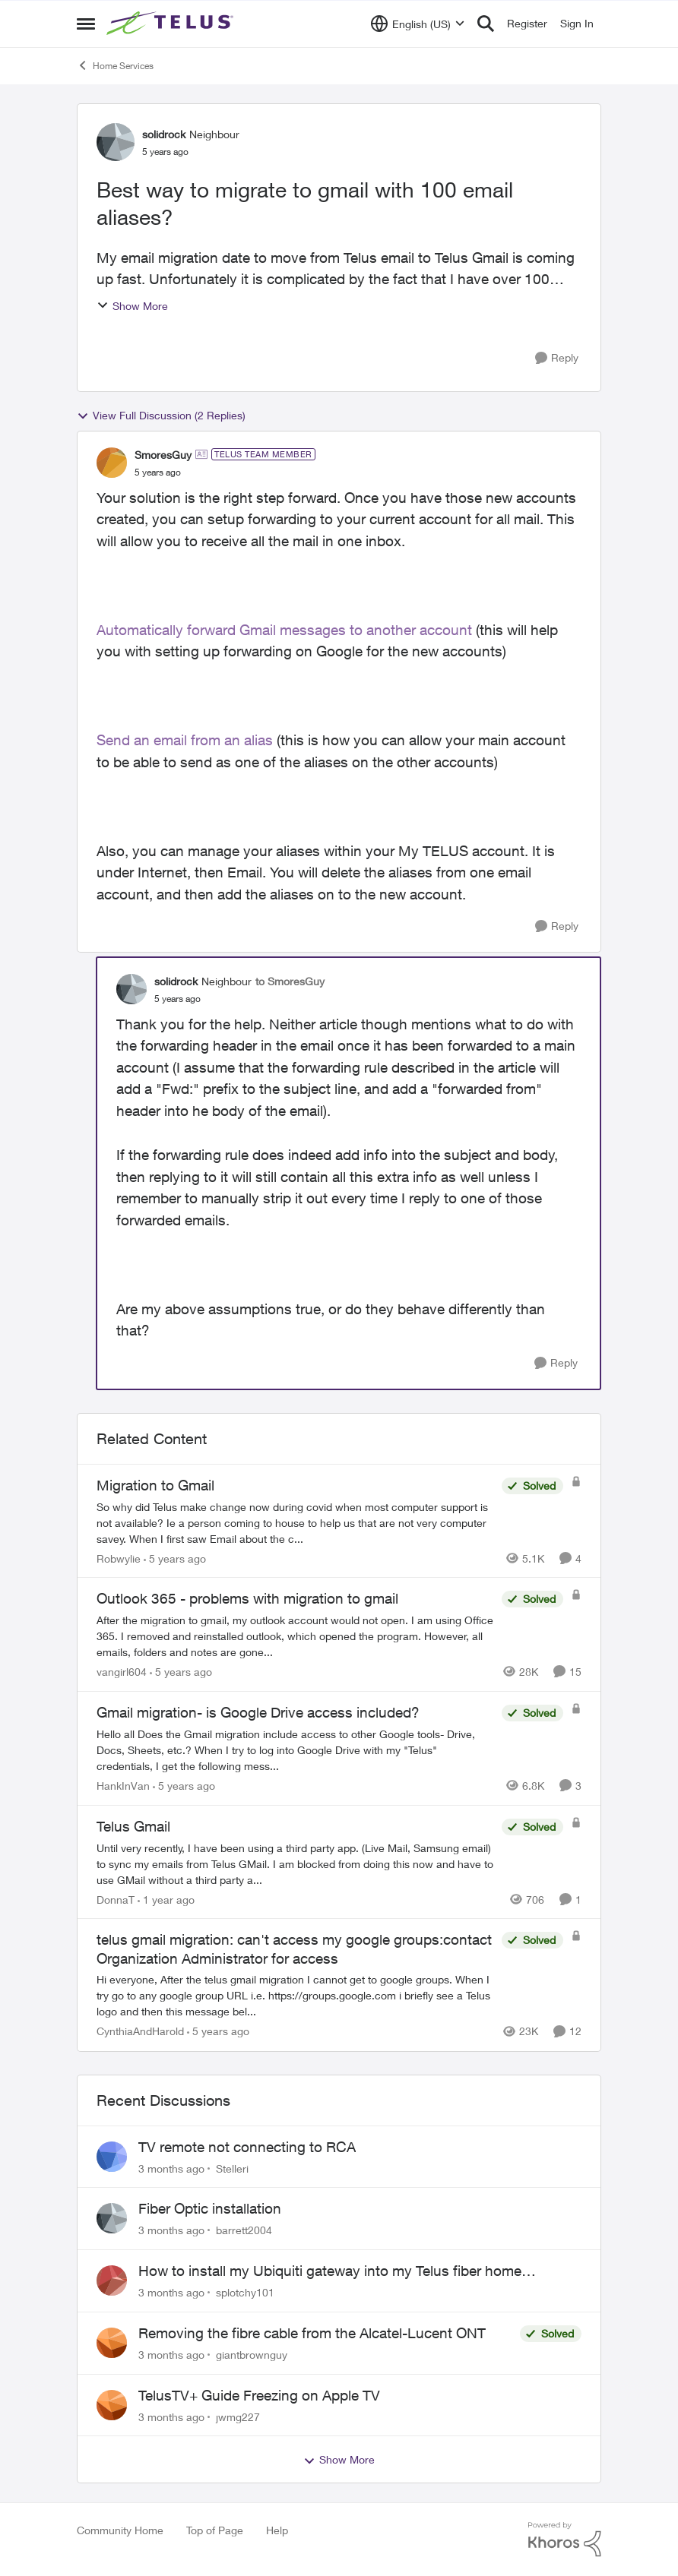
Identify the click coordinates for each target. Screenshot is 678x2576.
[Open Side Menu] (86, 23)
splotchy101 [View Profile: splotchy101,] (245, 2292)
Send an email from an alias (185, 740)
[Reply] (556, 358)
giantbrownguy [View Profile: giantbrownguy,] (251, 2354)
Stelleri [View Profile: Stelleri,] (232, 2167)
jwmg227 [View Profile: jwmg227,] (238, 2416)
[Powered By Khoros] (564, 2539)
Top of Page (214, 2530)
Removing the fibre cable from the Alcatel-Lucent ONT (312, 2333)
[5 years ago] (175, 1558)
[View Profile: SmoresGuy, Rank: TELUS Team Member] (112, 462)
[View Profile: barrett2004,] (112, 2218)
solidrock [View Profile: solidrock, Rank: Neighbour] (163, 134)
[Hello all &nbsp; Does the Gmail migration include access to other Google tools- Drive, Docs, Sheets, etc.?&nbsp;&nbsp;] (295, 1750)
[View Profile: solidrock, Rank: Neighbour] (116, 142)
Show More (132, 305)
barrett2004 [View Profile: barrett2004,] (244, 2230)
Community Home (120, 2530)
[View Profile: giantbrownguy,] (112, 2343)
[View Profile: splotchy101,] (112, 2280)
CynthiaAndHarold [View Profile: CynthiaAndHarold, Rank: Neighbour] (140, 2031)
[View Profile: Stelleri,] (112, 2156)
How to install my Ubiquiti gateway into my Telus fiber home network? (329, 2271)
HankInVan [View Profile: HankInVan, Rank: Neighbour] (123, 1785)
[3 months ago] (171, 2168)
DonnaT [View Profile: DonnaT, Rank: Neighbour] (116, 1898)
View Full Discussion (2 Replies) (161, 415)
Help (277, 2530)
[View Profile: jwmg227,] (112, 2405)
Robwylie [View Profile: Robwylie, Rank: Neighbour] (119, 1557)
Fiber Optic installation (209, 2208)
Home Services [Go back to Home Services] (115, 65)
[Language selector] (417, 23)
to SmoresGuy (290, 981)
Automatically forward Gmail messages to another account (284, 629)
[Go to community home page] (171, 23)
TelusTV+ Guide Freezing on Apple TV (259, 2395)
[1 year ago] (166, 1899)
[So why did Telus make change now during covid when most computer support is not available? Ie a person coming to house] (295, 1522)
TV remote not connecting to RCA (247, 2146)
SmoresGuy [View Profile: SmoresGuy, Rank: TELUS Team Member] (163, 454)
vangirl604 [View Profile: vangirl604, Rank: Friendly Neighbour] (122, 1671)
